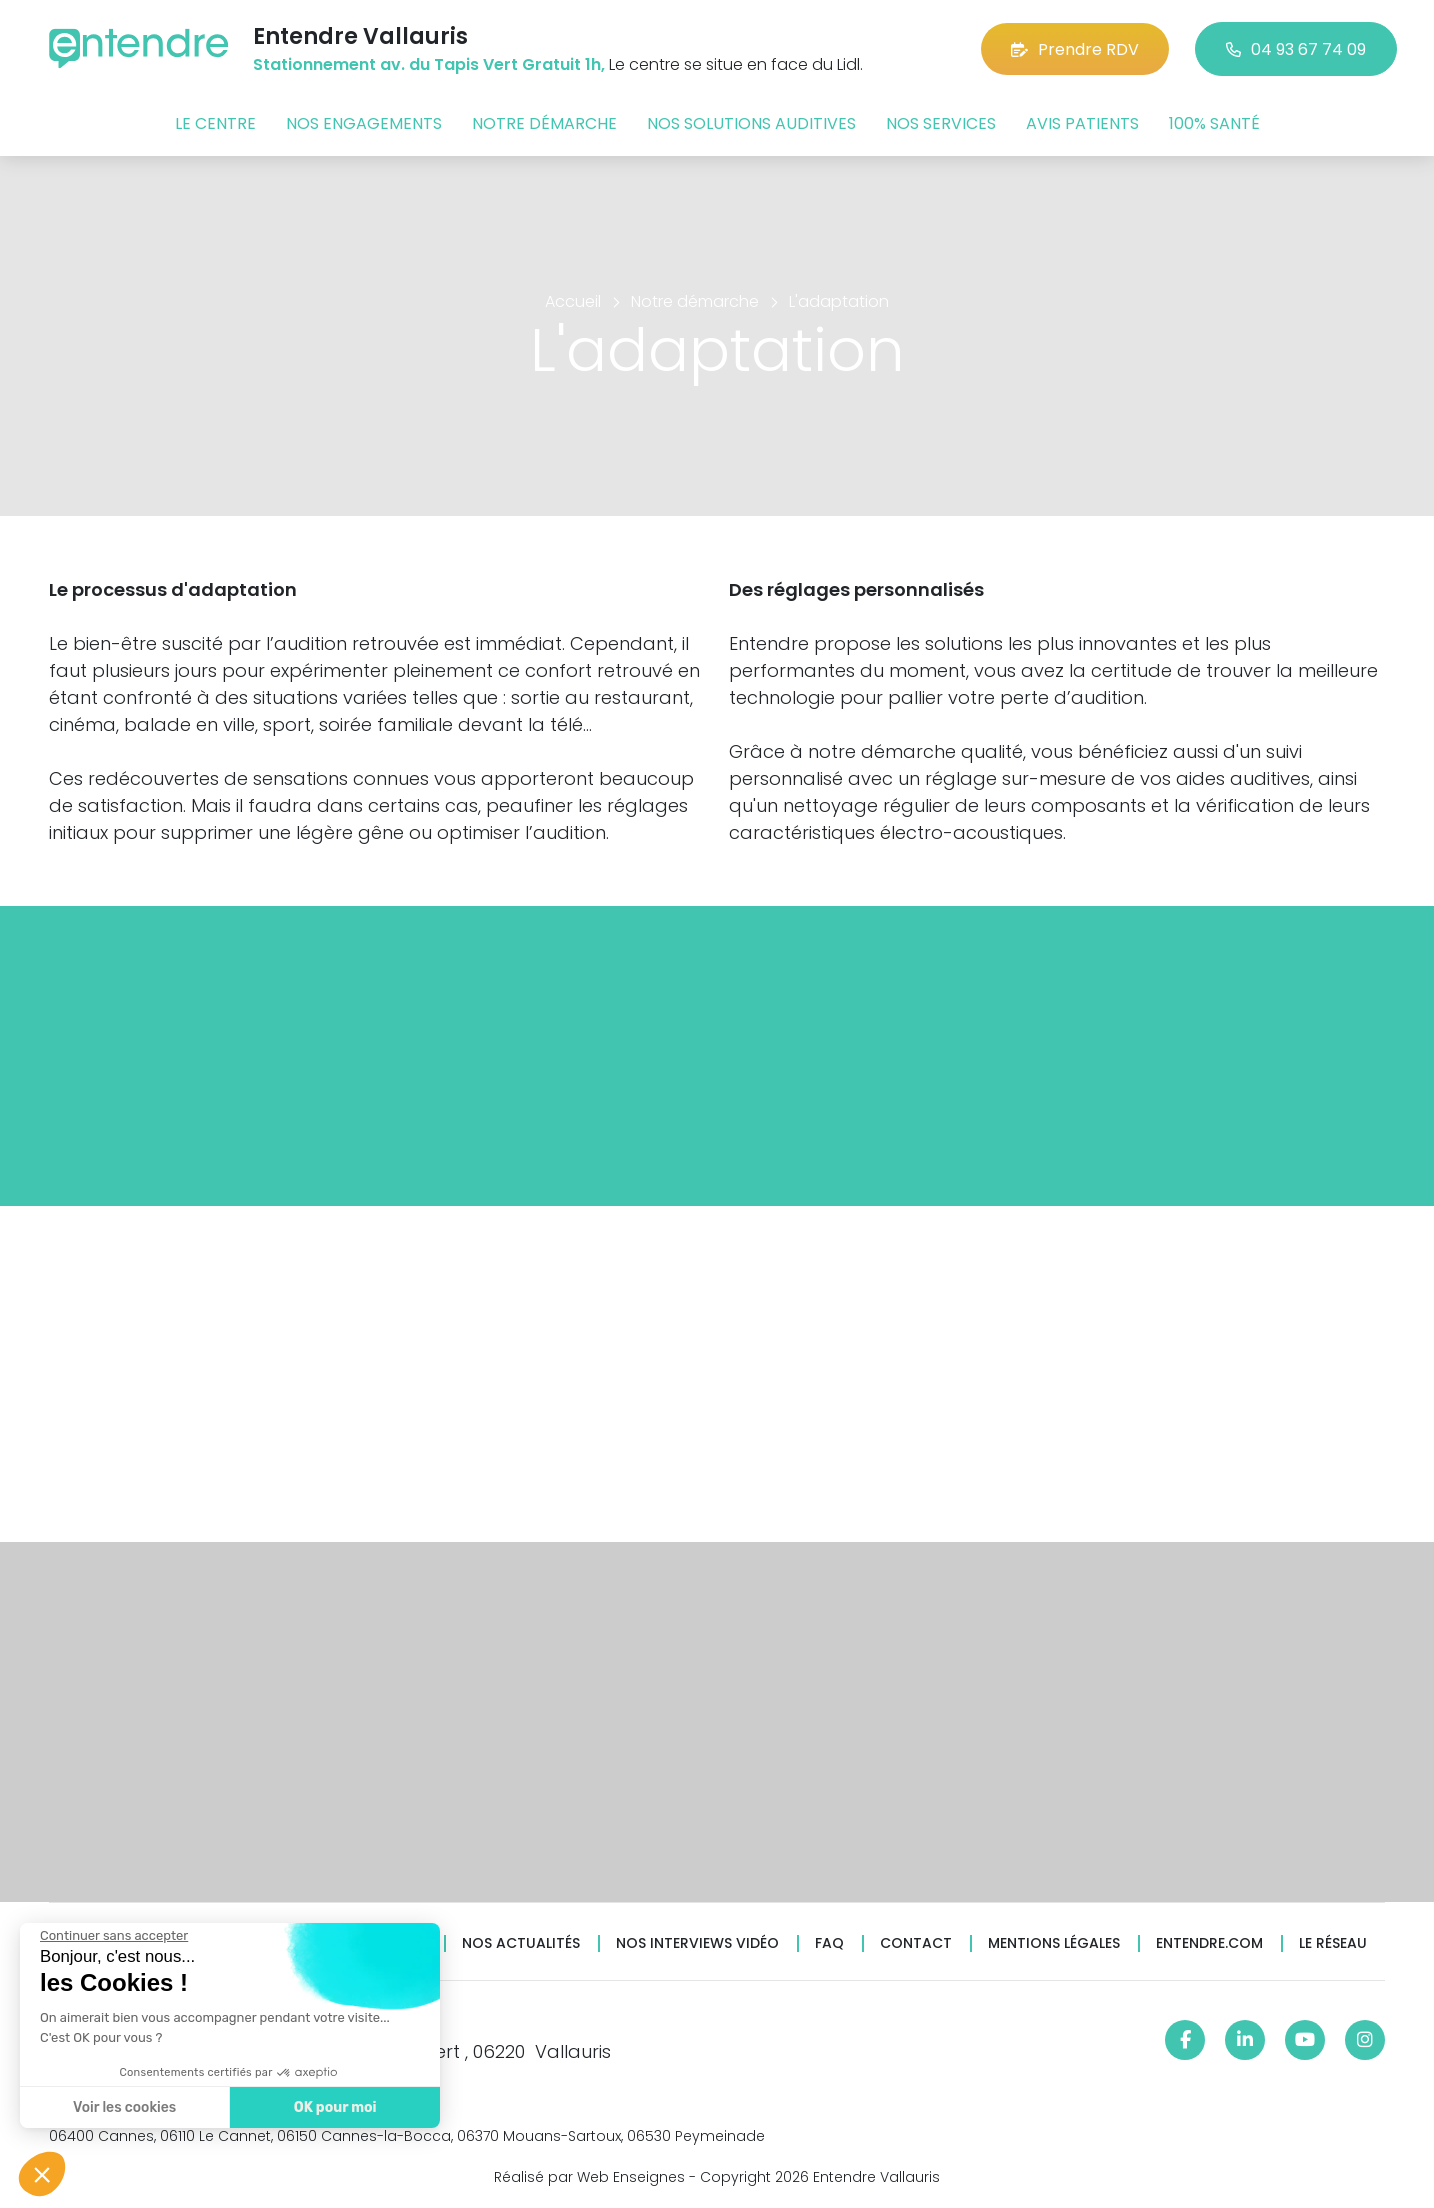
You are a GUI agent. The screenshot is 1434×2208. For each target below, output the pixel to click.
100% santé (1214, 123)
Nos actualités (521, 1943)
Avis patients (1082, 123)
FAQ (829, 1943)
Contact (916, 1943)
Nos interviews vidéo (697, 1943)
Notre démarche (544, 123)
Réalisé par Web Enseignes (589, 2177)
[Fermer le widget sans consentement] (112, 1936)
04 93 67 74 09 (1296, 49)
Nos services (941, 123)
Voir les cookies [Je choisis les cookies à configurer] (122, 2107)
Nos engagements (364, 123)
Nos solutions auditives (751, 123)
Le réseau (1333, 1943)
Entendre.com (1209, 1943)
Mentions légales (1054, 1943)
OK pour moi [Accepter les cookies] (332, 2107)
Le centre (215, 123)
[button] (42, 2174)
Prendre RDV (1075, 49)
